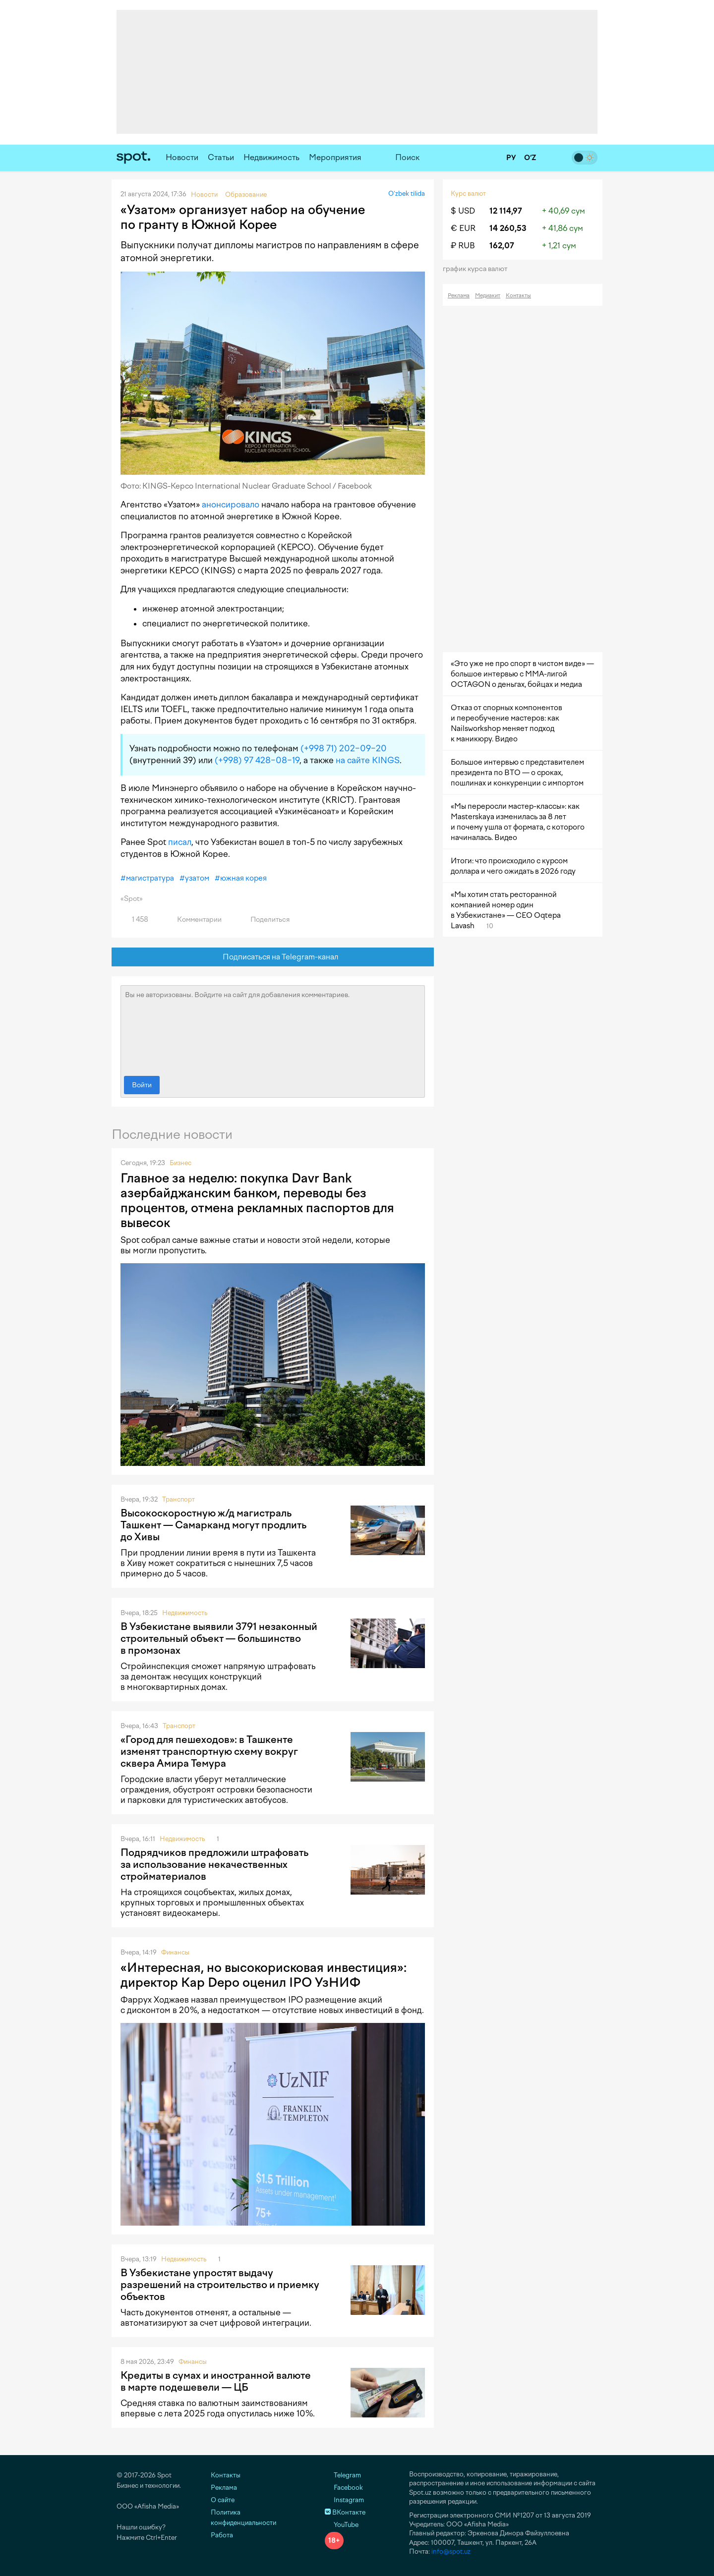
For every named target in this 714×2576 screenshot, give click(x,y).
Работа (222, 2535)
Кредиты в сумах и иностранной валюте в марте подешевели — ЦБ (215, 2381)
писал (179, 842)
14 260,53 (508, 228)
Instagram (344, 2500)
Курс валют (468, 193)
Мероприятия (335, 157)
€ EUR (463, 228)
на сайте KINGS (368, 760)
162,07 (501, 245)
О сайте (223, 2500)
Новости (182, 157)
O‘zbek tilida (406, 193)
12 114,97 (505, 211)
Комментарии (194, 919)
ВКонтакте (345, 2512)
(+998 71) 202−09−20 (343, 748)
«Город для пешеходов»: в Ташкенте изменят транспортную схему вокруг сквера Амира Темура (209, 1751)
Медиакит (487, 295)
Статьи (221, 157)
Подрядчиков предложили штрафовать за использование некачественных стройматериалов (214, 1864)
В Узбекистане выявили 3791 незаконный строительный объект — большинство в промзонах (218, 1638)
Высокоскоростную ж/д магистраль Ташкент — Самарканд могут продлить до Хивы (213, 1525)
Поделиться (264, 919)
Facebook (344, 2487)
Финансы (175, 1952)
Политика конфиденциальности (243, 2517)
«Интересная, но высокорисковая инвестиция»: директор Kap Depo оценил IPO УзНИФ (263, 1975)
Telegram (343, 2475)
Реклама (459, 295)
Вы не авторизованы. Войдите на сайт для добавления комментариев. (272, 1028)
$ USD (463, 211)
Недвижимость (271, 157)
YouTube (341, 2524)
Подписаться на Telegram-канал (273, 957)
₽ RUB (463, 245)
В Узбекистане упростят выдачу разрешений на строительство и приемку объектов (219, 2284)
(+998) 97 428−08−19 (257, 760)
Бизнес (180, 1163)
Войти (142, 1085)
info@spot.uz (451, 2551)
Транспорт (178, 1499)
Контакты (518, 295)
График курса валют (478, 269)
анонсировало (230, 504)
